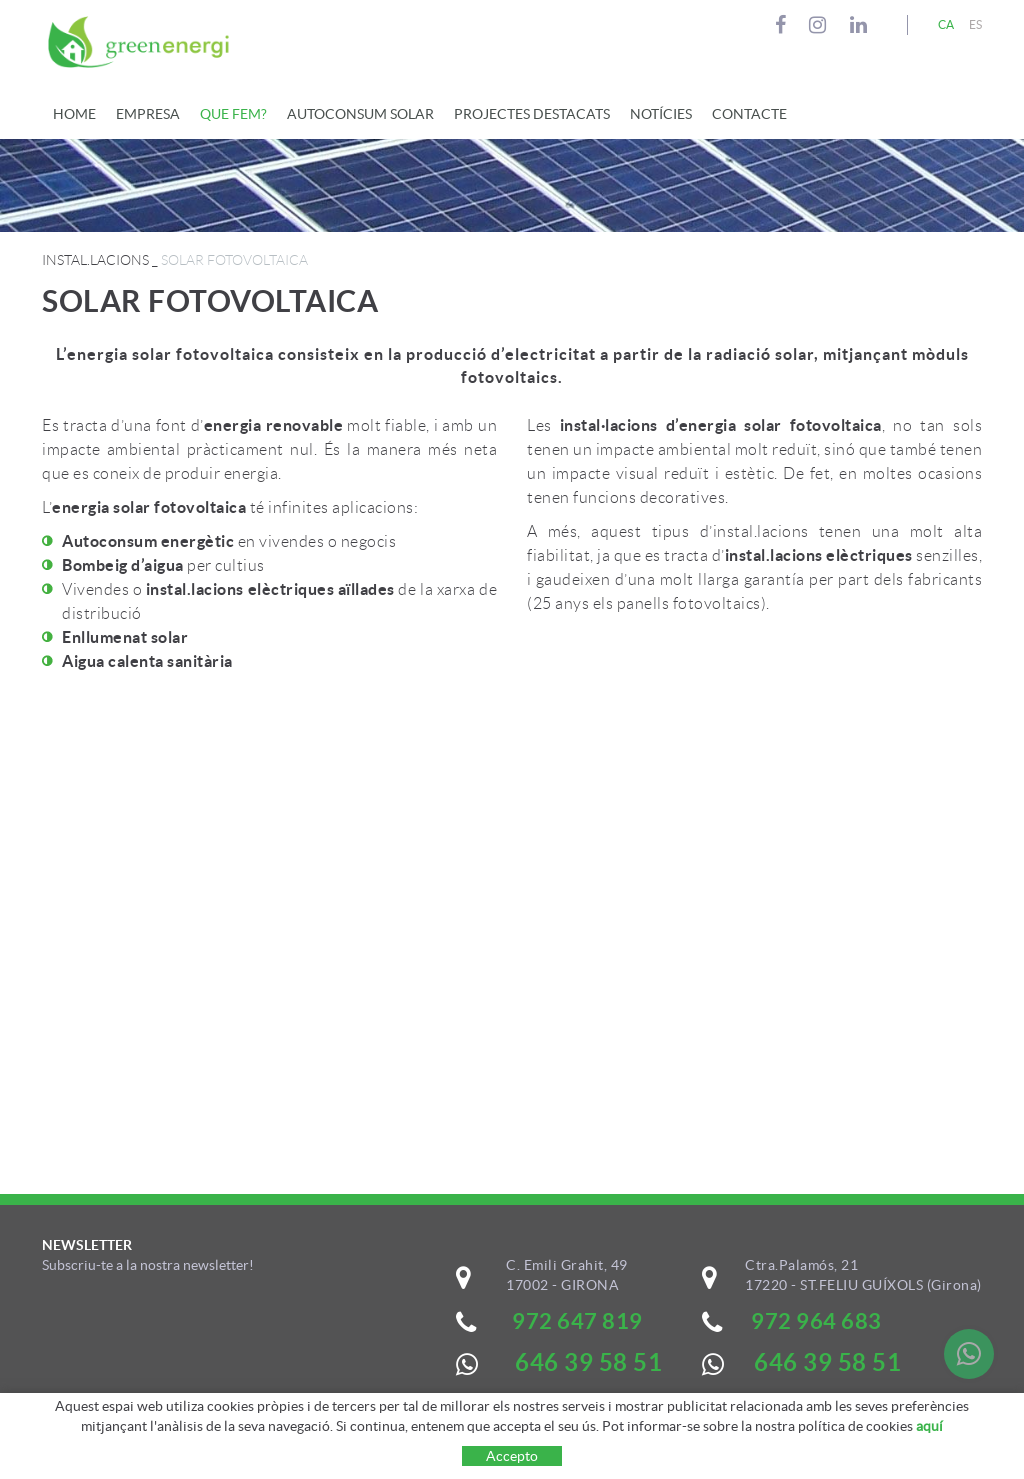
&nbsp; (188, 1360)
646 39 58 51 (827, 1362)
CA (946, 24)
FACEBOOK (783, 25)
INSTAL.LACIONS (95, 260)
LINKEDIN (861, 25)
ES (976, 24)
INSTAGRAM (820, 25)
